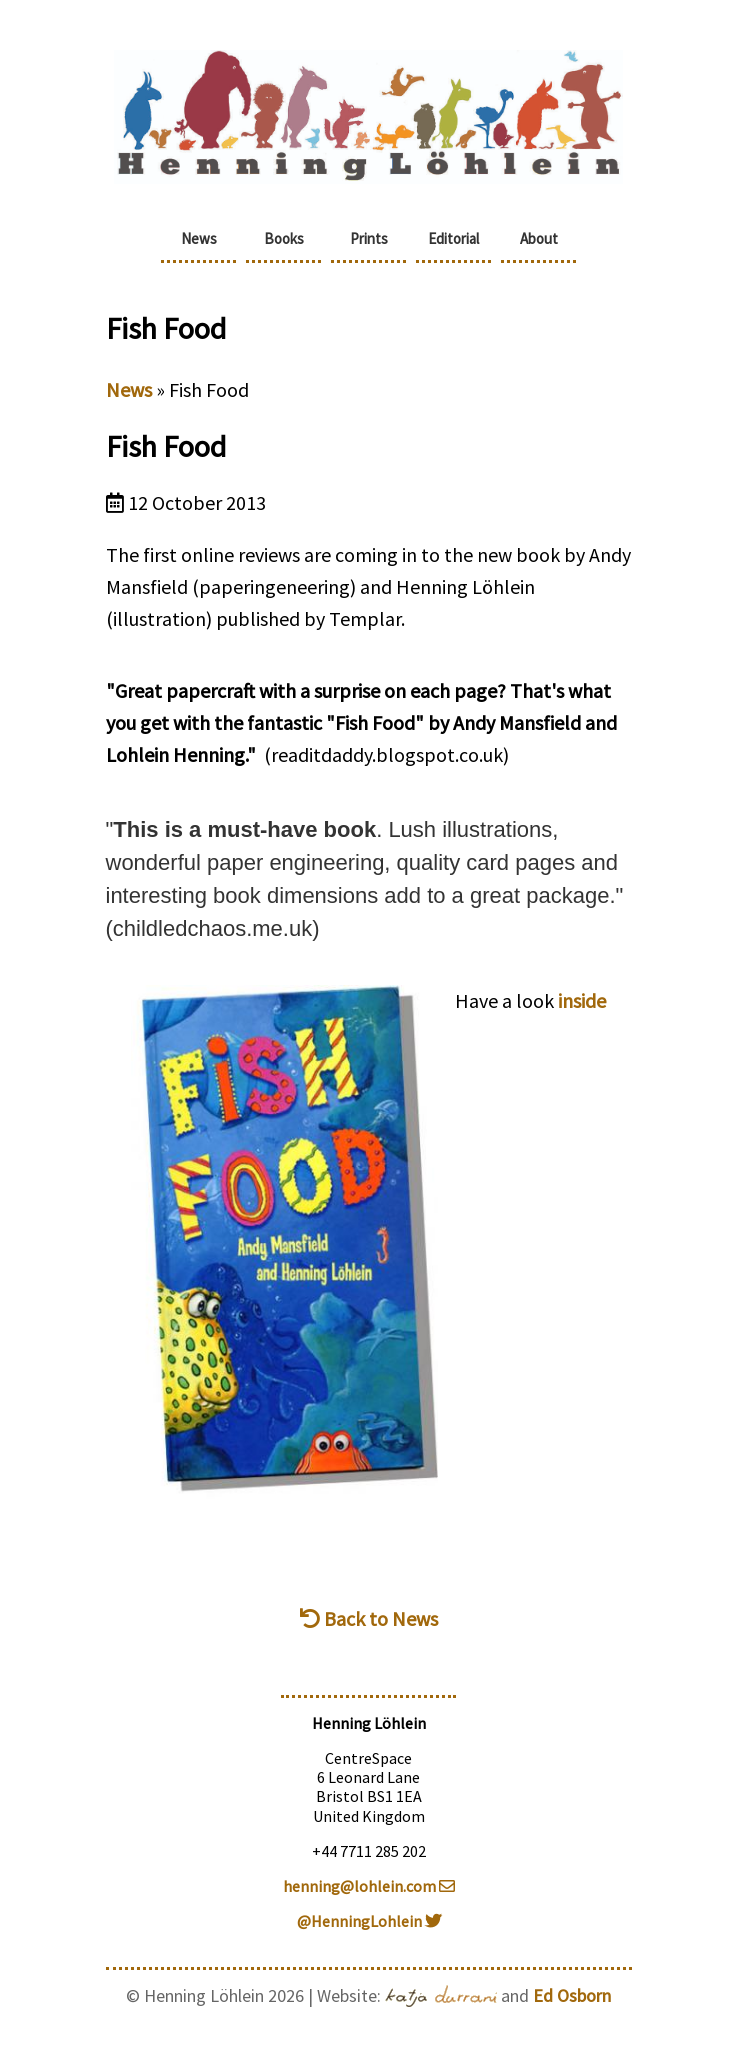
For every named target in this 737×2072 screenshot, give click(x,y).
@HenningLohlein (369, 1921)
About (539, 238)
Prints (369, 238)
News (199, 238)
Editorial (453, 238)
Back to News (369, 1618)
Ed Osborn (572, 1995)
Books (284, 238)
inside (582, 1000)
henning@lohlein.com (369, 1886)
